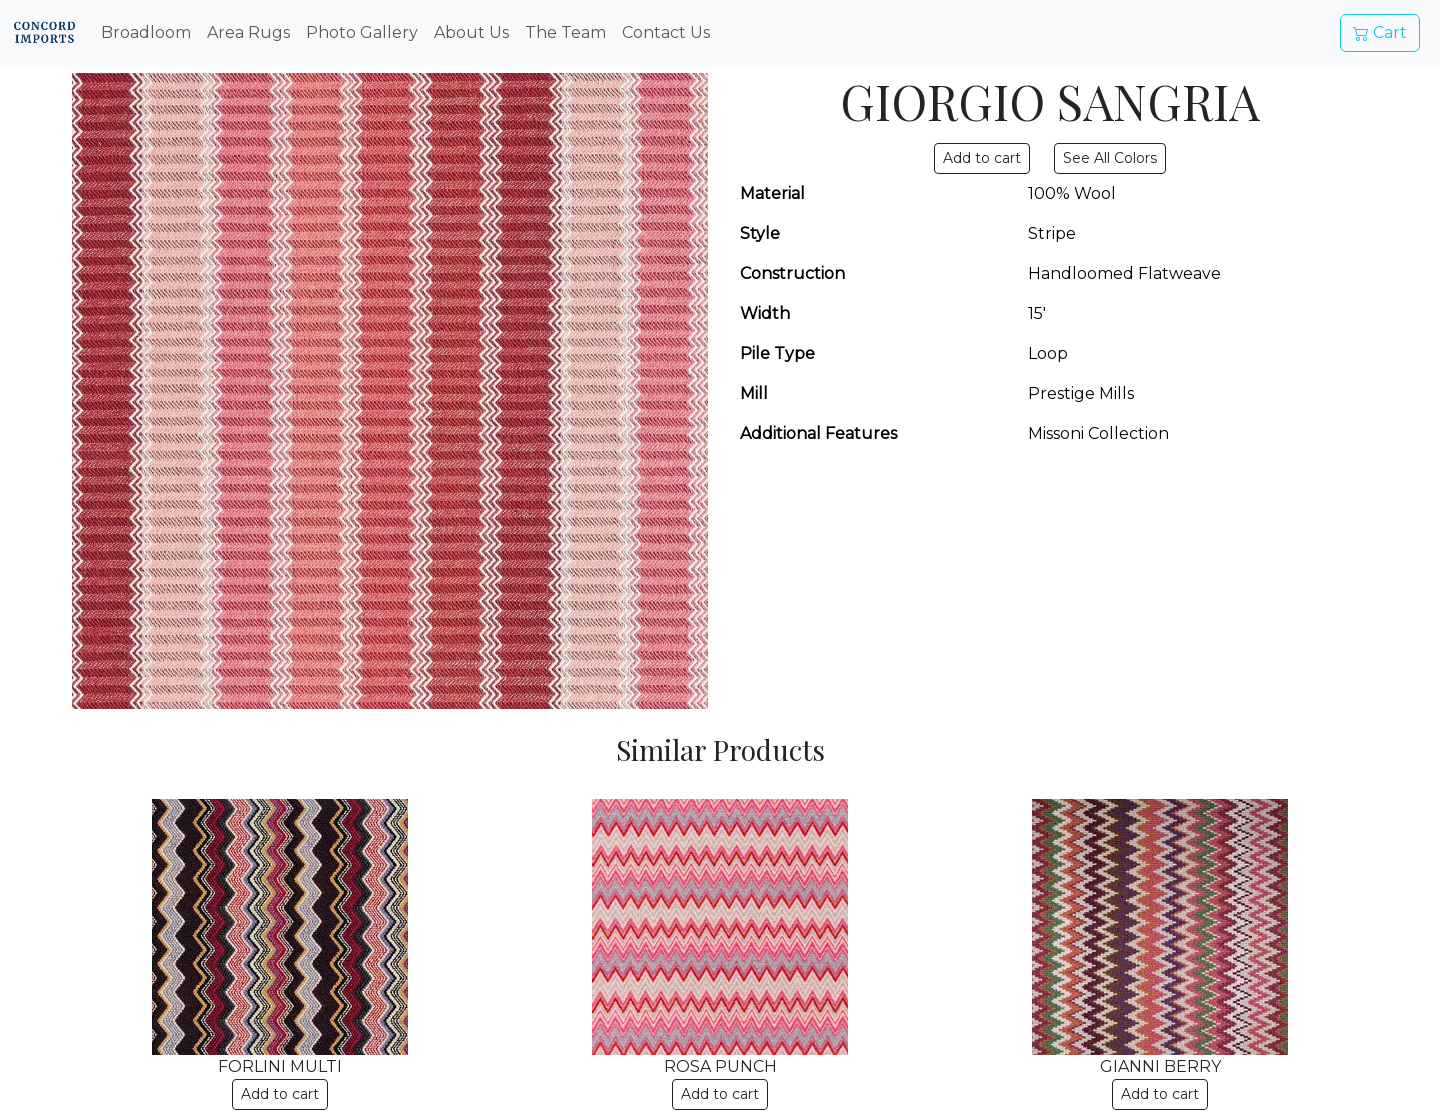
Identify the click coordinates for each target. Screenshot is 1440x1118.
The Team (565, 32)
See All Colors (1110, 158)
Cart (1380, 32)
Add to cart (280, 1094)
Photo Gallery (362, 32)
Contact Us (666, 32)
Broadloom (146, 32)
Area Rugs (248, 32)
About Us (471, 32)
